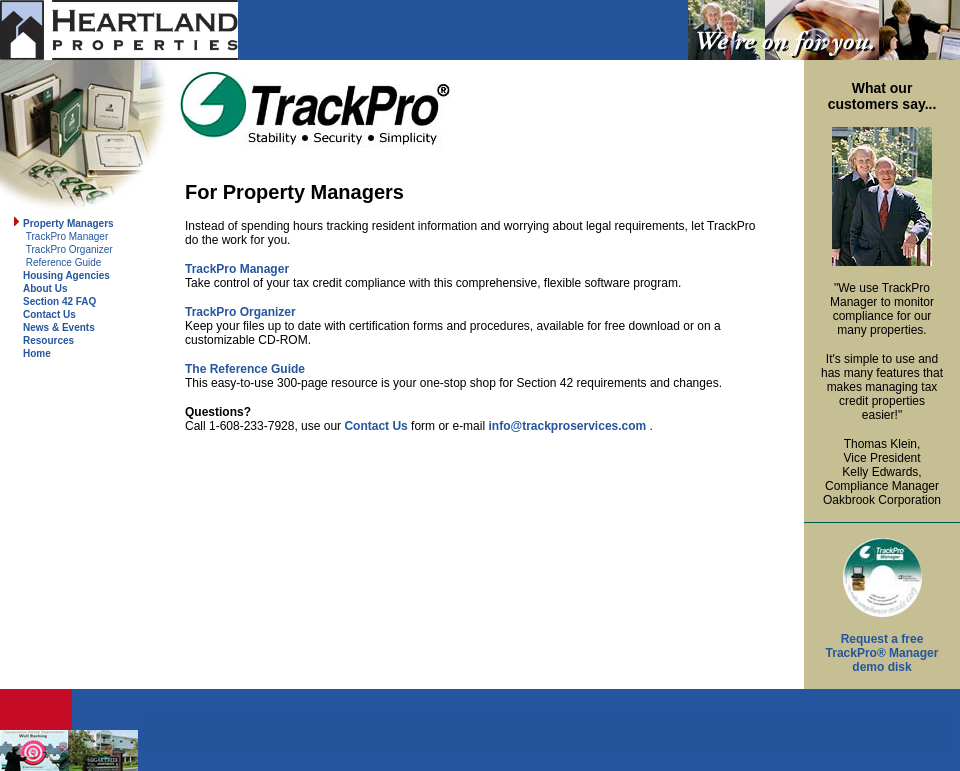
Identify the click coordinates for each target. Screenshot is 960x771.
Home (37, 353)
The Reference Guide (245, 369)
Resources (48, 340)
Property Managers (68, 223)
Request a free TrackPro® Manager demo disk (882, 653)
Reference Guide (64, 262)
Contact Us (49, 314)
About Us (45, 288)
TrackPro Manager (67, 236)
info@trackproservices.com (567, 426)
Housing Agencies (66, 275)
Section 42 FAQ (59, 301)
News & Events (59, 327)
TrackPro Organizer (69, 249)
